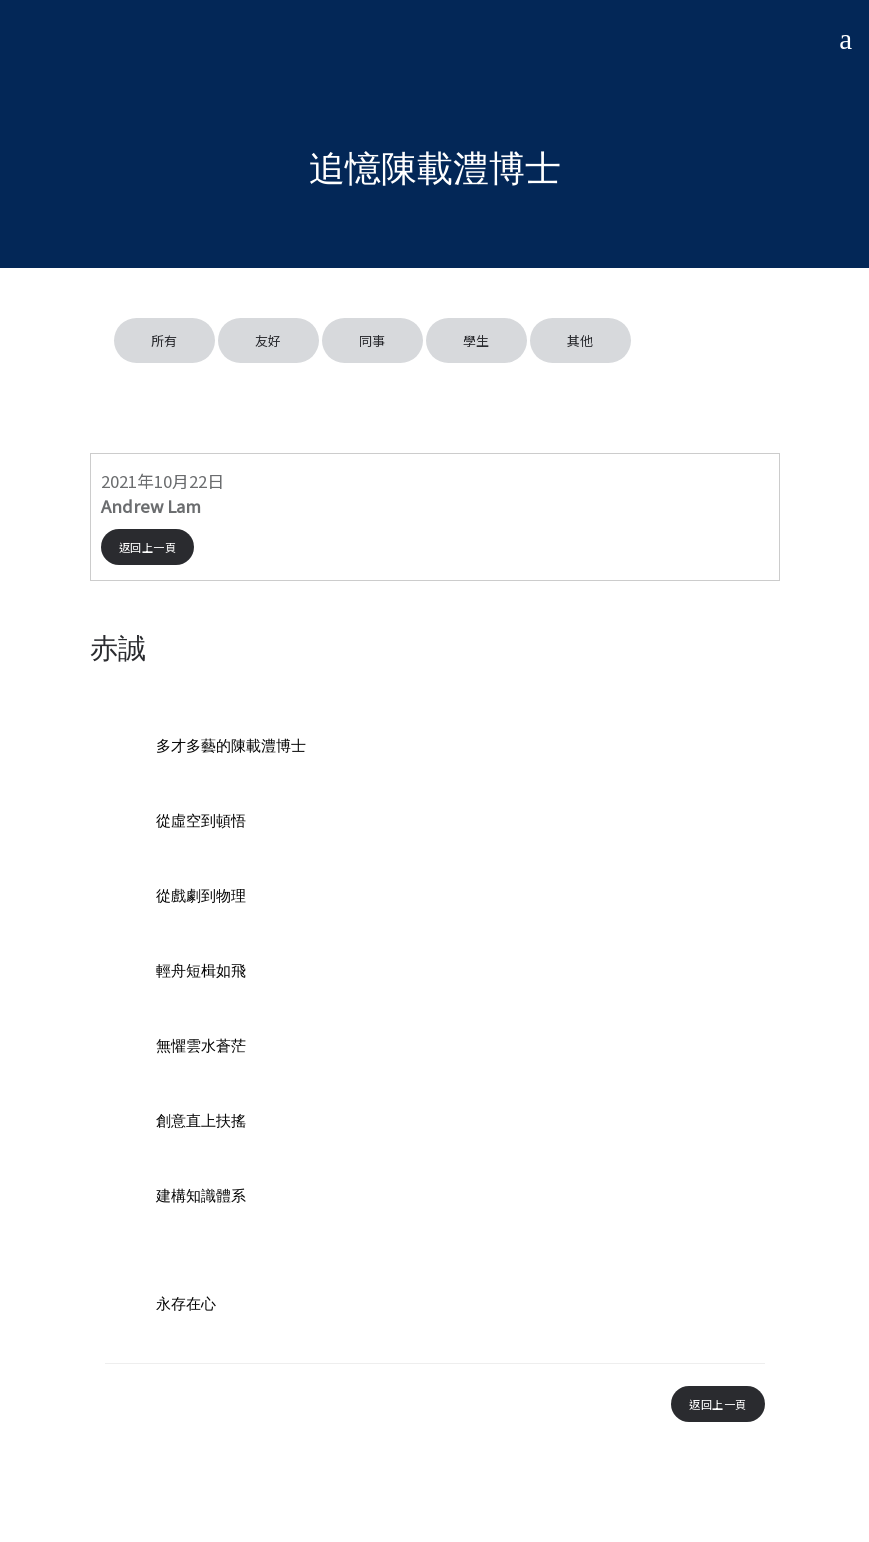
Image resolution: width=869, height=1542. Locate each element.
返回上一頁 (148, 547)
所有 (164, 340)
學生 (476, 340)
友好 (268, 340)
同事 (372, 340)
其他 (580, 340)
